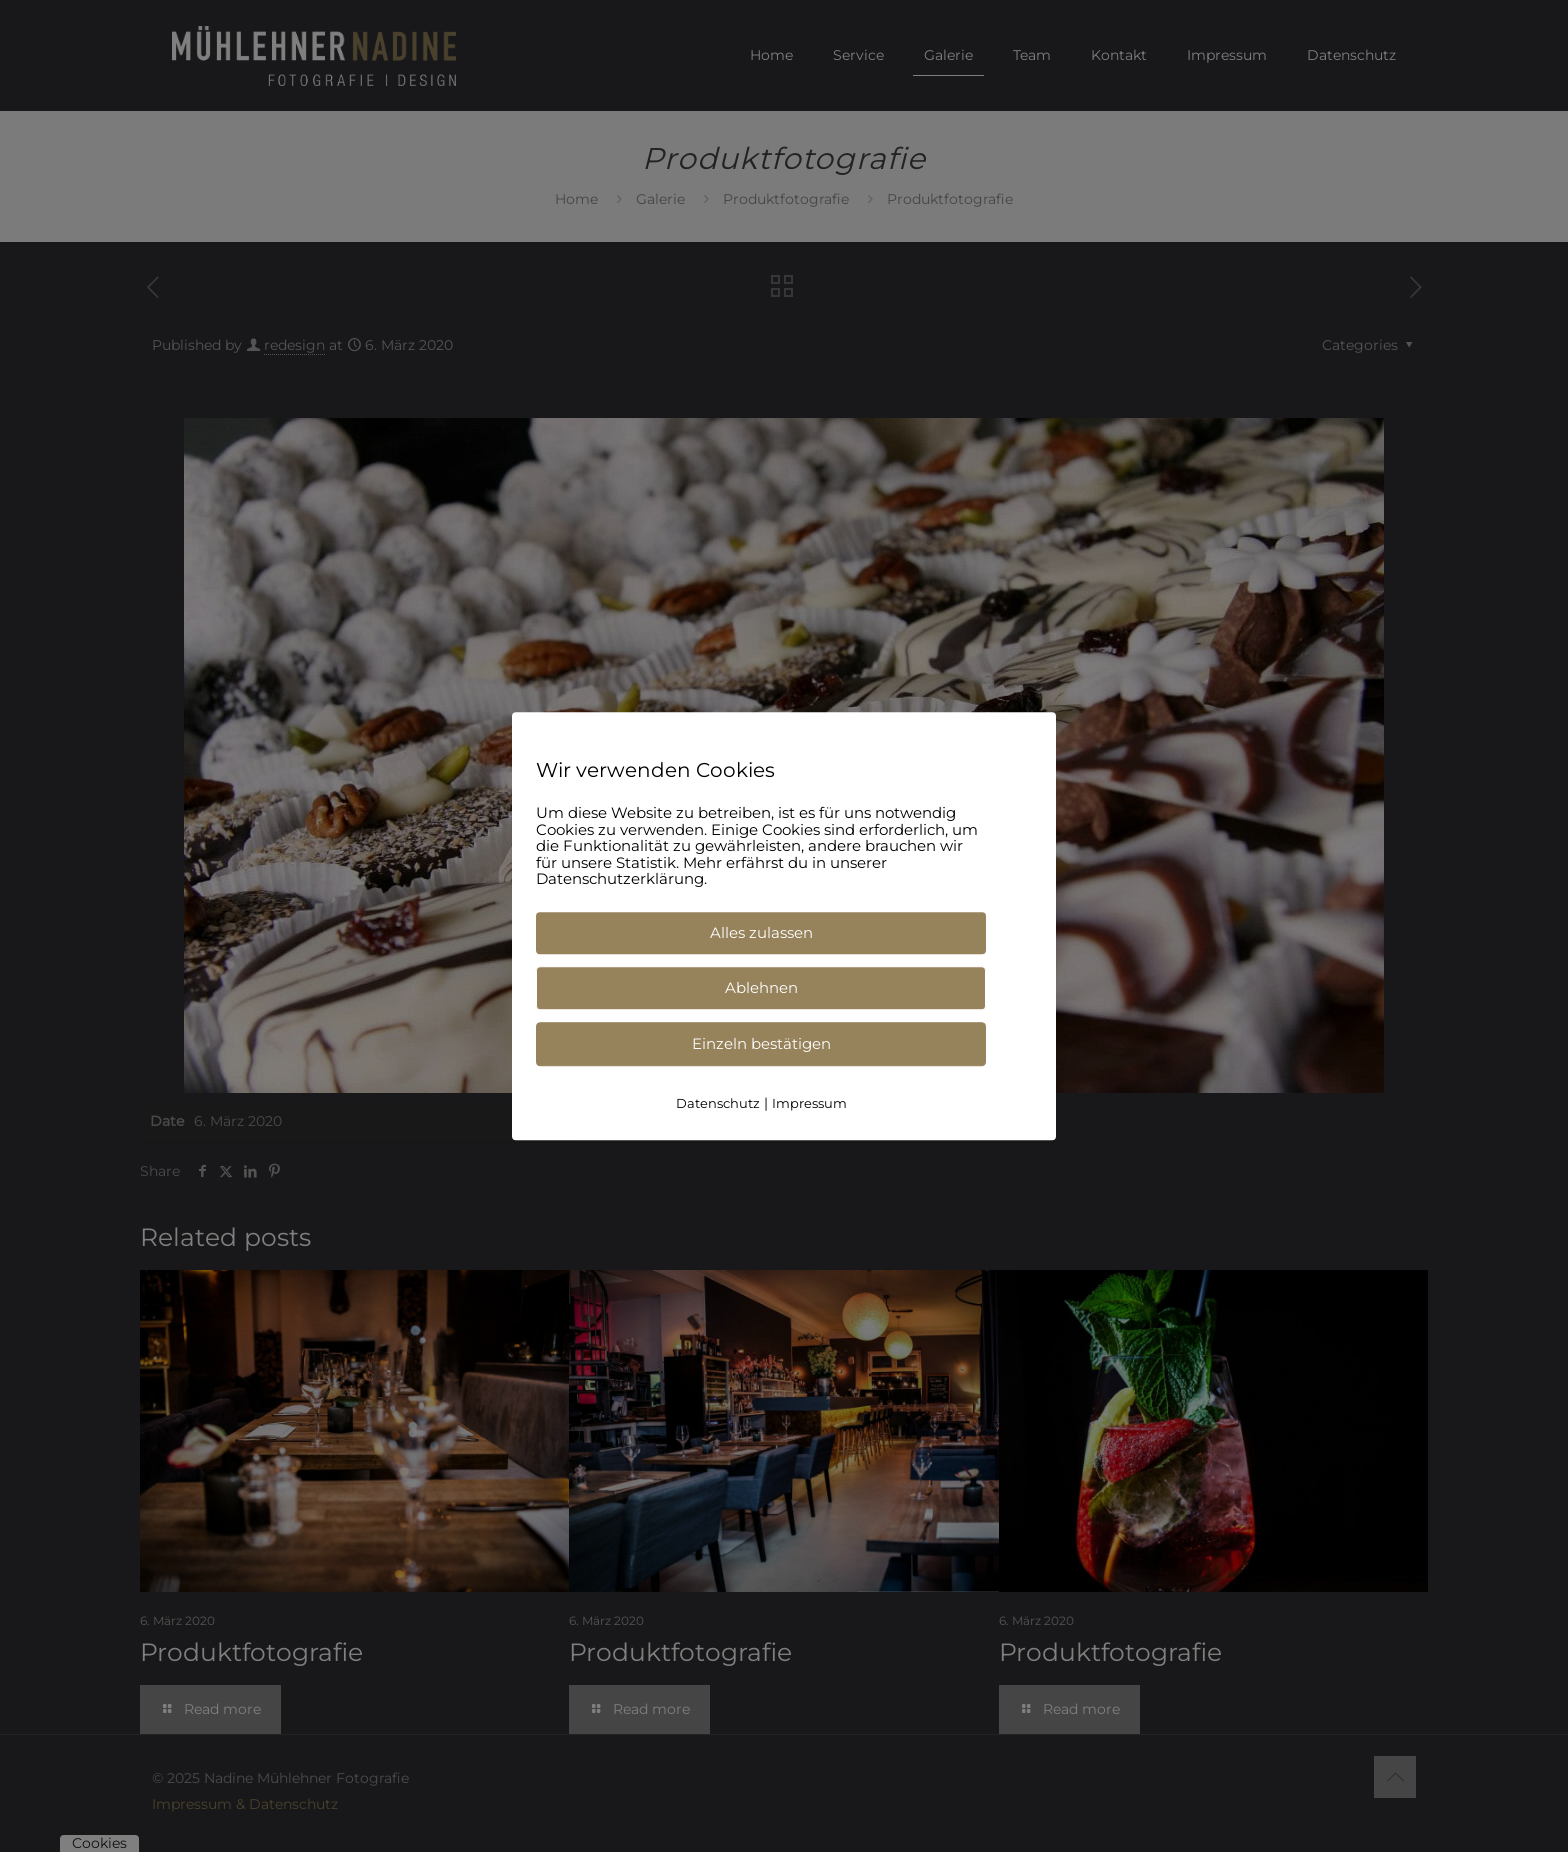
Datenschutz (718, 1103)
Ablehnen (761, 987)
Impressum (809, 1103)
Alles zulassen (761, 932)
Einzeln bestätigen (761, 1043)
